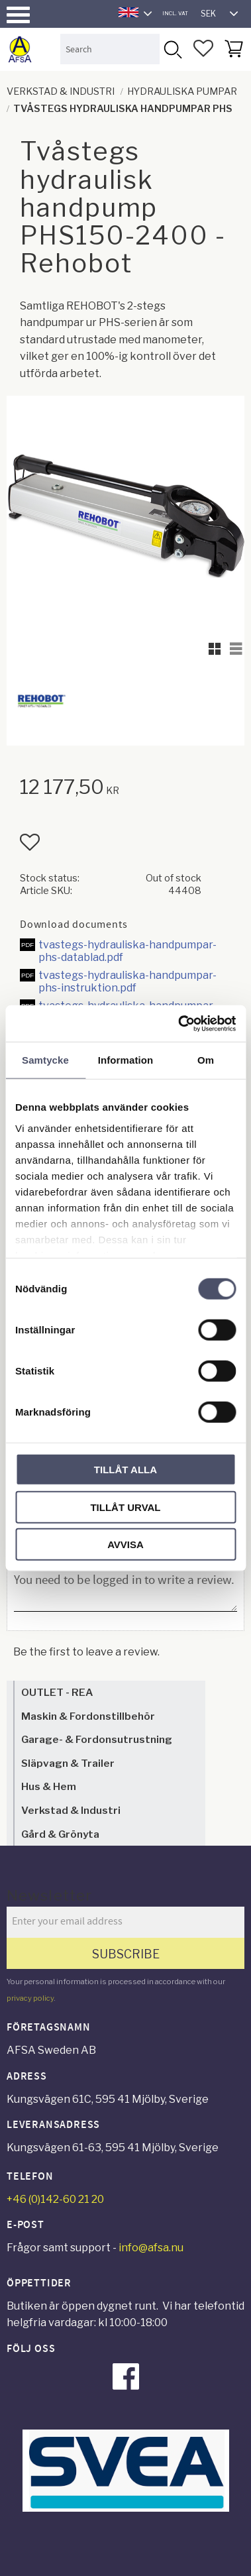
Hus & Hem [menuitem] (48, 1786)
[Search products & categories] (110, 49)
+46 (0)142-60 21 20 (55, 2199)
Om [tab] (205, 1060)
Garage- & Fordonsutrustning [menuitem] (96, 1739)
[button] (18, 15)
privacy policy (30, 1998)
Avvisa (125, 1544)
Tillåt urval (125, 1506)
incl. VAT (175, 13)
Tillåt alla (125, 1469)
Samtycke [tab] (45, 1060)
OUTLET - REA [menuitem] (57, 1692)
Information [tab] (126, 1060)
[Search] (172, 49)
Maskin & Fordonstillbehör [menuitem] (88, 1716)
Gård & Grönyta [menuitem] (60, 1834)
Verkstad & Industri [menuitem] (71, 1810)
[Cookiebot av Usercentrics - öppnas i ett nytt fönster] (179, 1023)
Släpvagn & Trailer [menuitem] (68, 1763)
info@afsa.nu (151, 2247)
